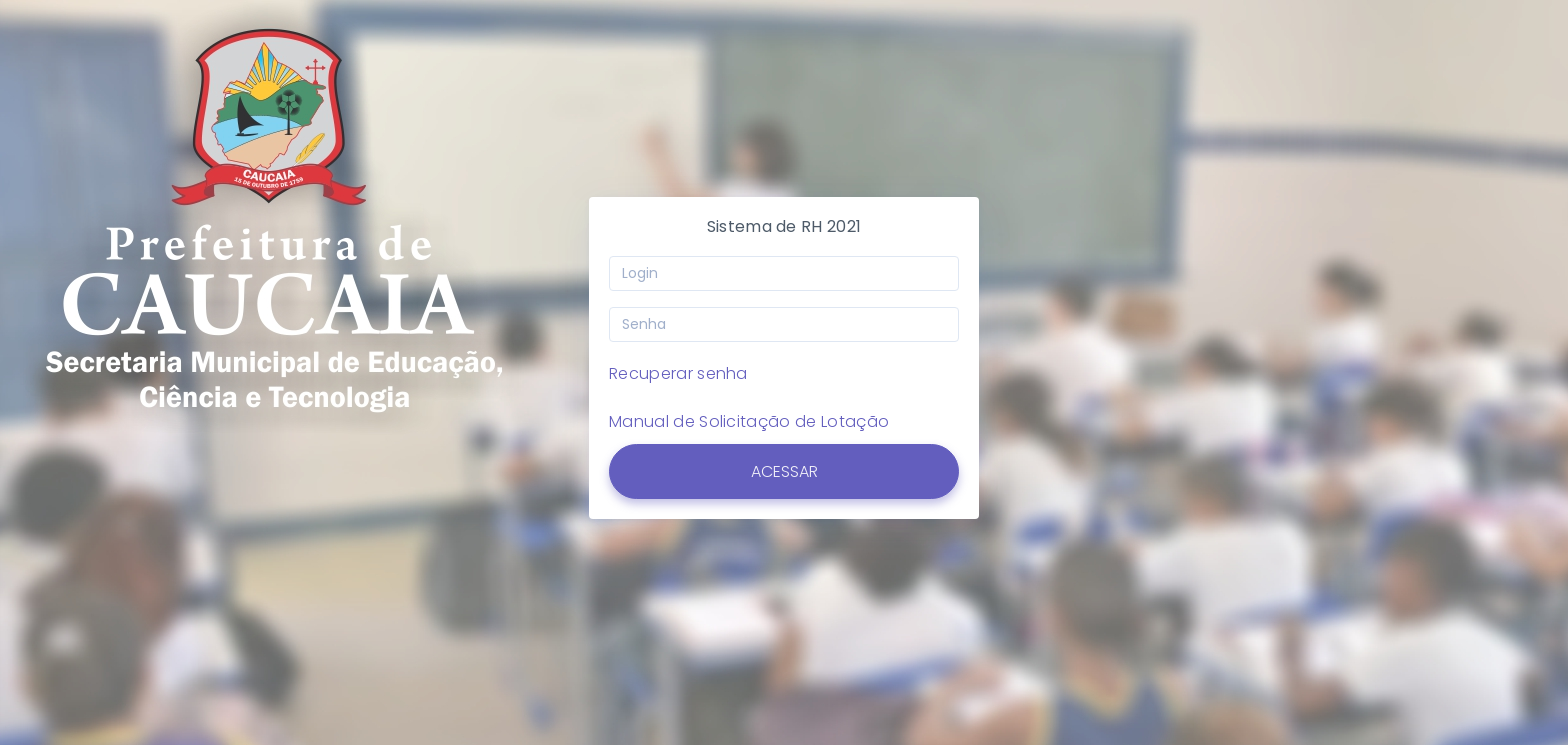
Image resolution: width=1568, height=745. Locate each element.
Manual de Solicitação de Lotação (748, 421)
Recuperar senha (677, 373)
